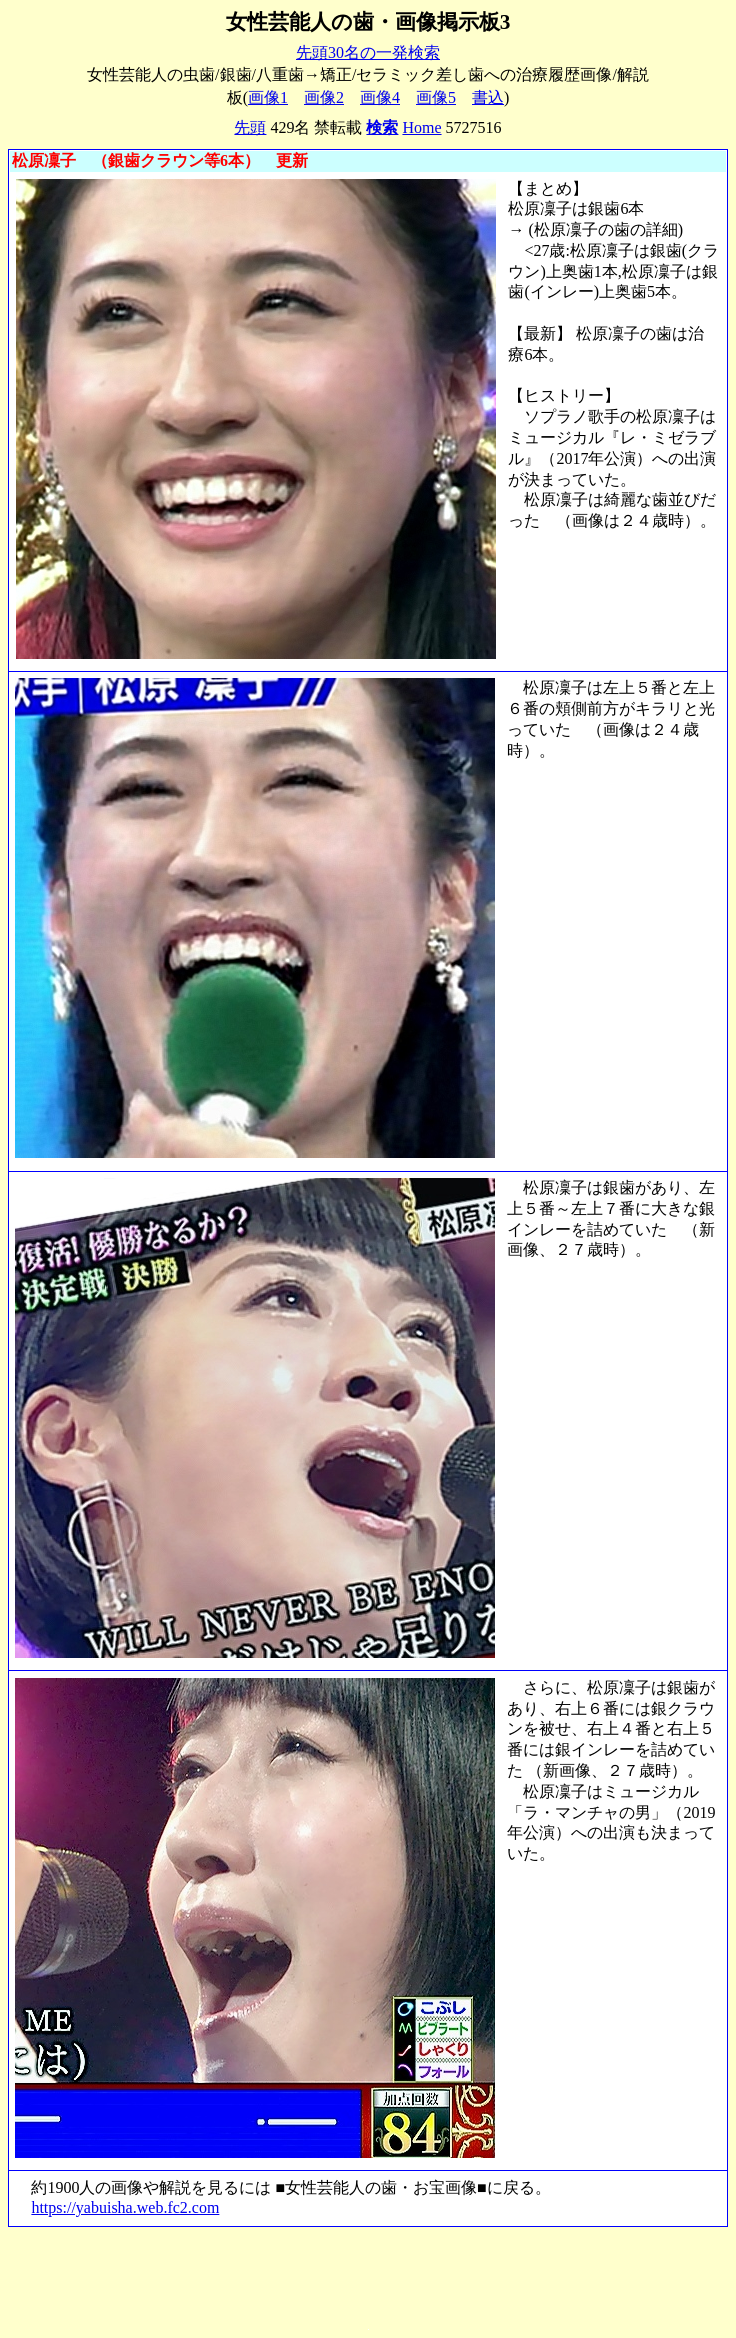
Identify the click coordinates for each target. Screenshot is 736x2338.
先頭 (250, 127)
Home (421, 127)
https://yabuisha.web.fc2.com (125, 2207)
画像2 (324, 97)
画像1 (268, 97)
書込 (488, 97)
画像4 (380, 97)
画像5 (436, 97)
